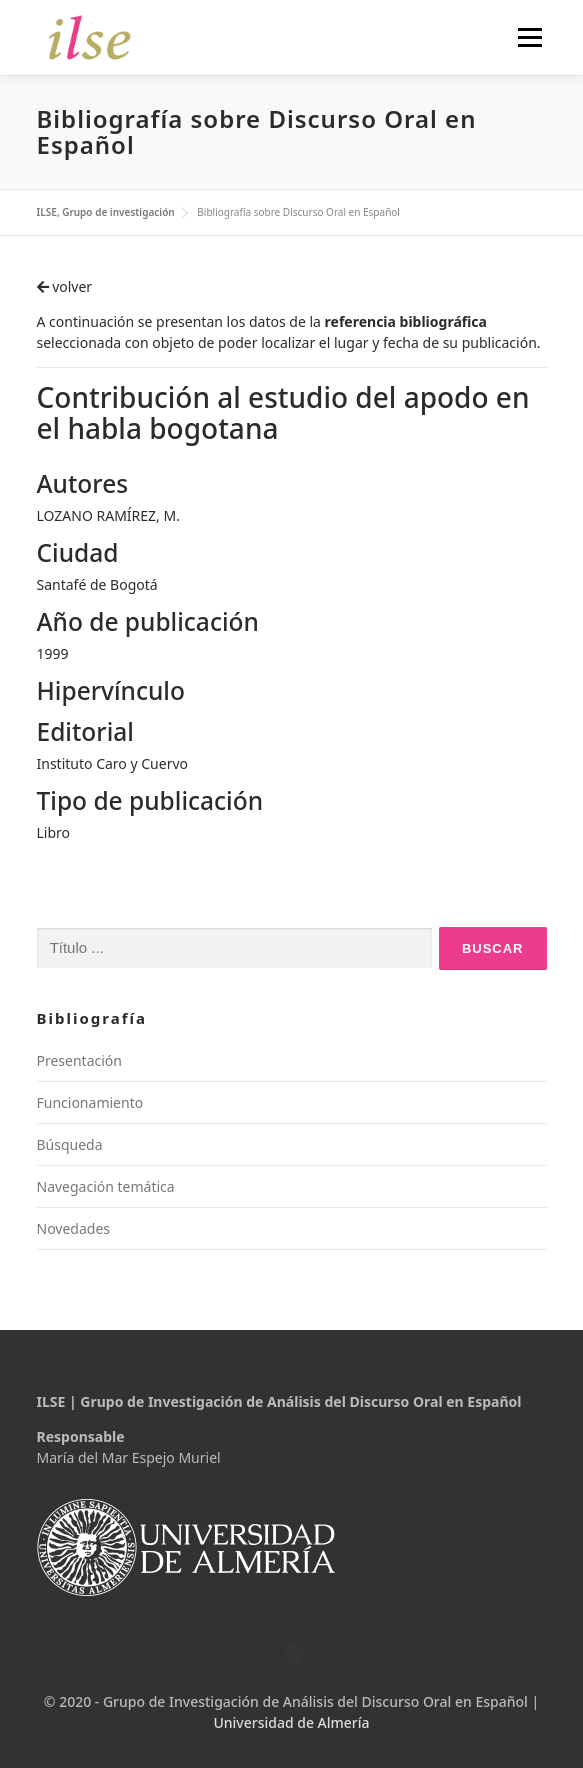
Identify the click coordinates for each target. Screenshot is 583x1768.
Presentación (79, 1060)
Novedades (74, 1228)
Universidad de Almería (291, 1722)
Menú (529, 37)
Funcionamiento (90, 1102)
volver (65, 286)
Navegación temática (106, 1186)
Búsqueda (70, 1144)
